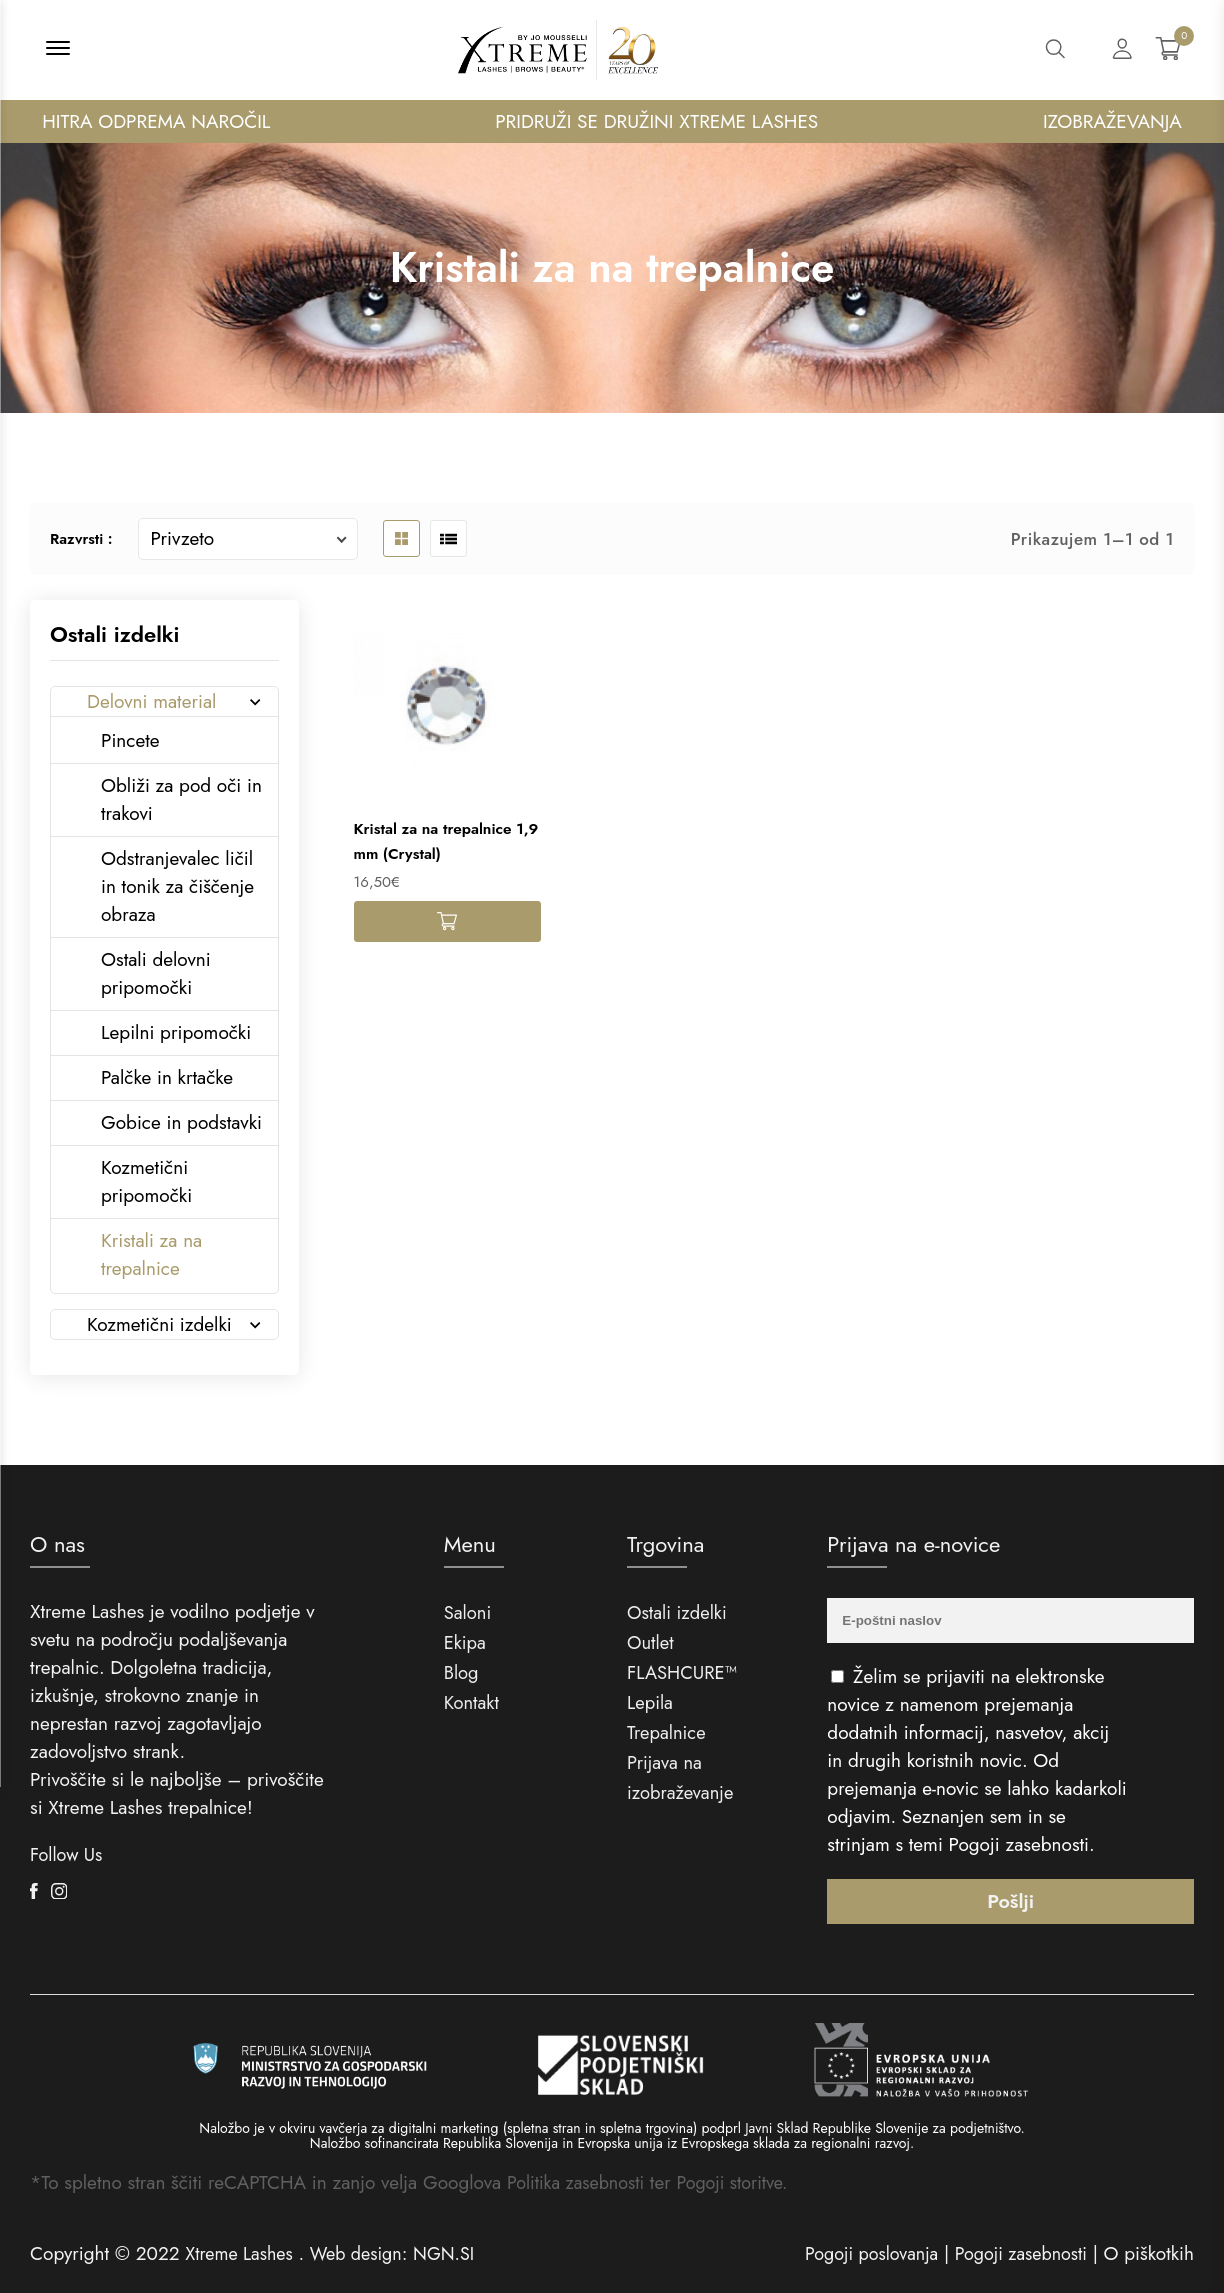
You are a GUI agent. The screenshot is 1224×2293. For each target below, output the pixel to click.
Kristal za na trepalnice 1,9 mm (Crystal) (436, 842)
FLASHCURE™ (684, 1672)
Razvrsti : (81, 539)
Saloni (468, 1612)
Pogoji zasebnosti (1019, 1844)
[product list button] (448, 538)
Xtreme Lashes (242, 2253)
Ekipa (466, 1642)
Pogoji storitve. (744, 2182)
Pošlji (1011, 1900)
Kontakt (472, 1702)
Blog (462, 1672)
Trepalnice (667, 1732)
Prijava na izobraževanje (682, 1777)
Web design (366, 2253)
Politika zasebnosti (580, 2182)
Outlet (651, 1642)
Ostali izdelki (678, 1612)
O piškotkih (1149, 2253)
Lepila (651, 1702)
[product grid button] (401, 538)
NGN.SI (458, 2253)
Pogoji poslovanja (859, 2253)
